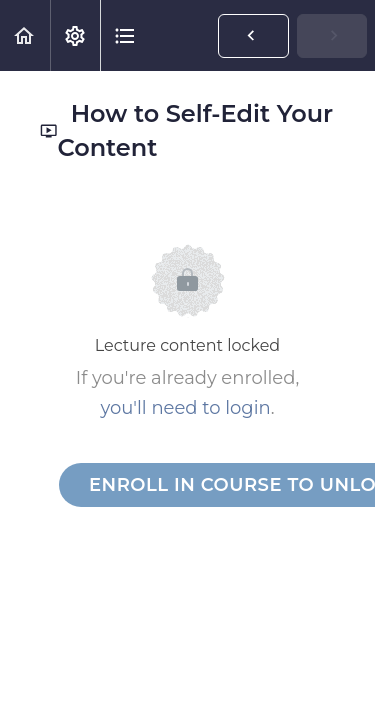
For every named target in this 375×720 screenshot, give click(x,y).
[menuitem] (75, 35)
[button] (25, 35)
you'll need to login (185, 408)
